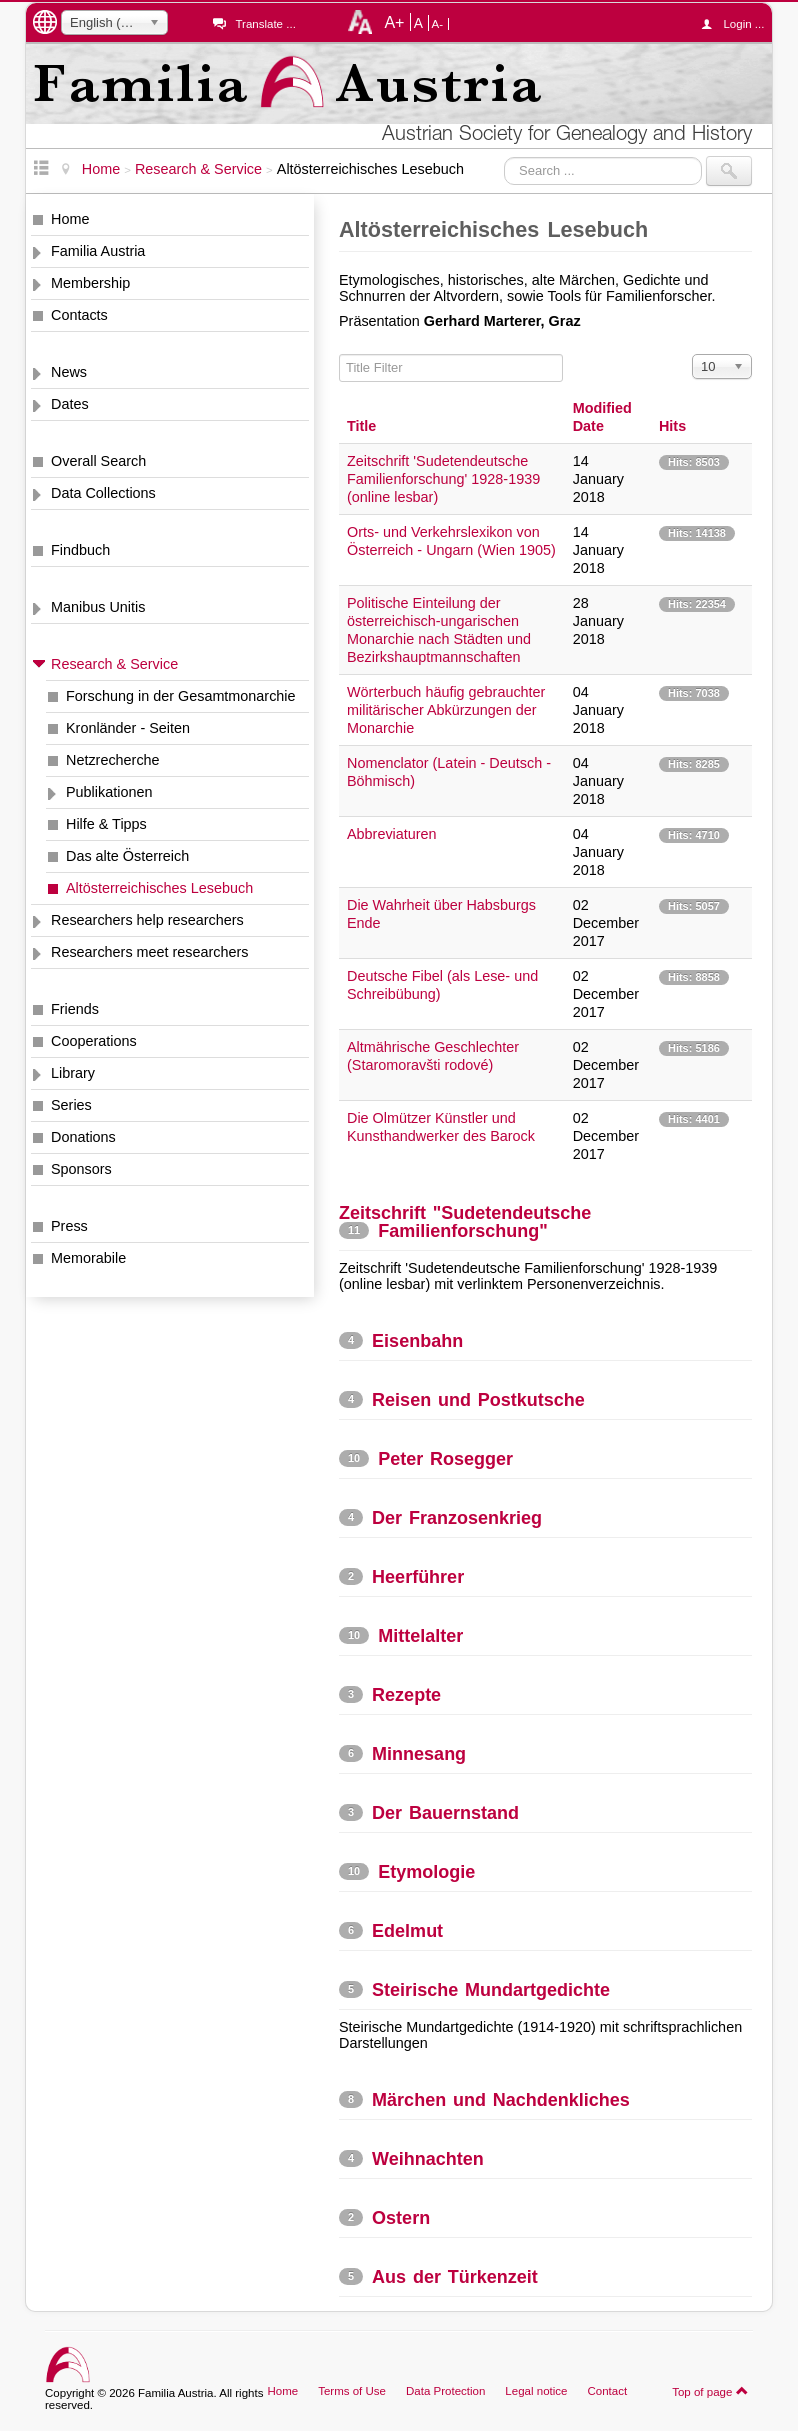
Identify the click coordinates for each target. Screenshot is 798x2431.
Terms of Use (352, 2391)
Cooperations (94, 1041)
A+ (394, 22)
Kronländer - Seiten (128, 728)
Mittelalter (420, 1636)
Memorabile (88, 1258)
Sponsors (81, 1169)
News (69, 372)
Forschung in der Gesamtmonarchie (181, 696)
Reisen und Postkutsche (478, 1400)
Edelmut (407, 1931)
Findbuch (80, 550)
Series (71, 1105)
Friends (75, 1009)
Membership (90, 283)
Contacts (79, 315)
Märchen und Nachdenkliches (501, 2100)
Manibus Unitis (98, 607)
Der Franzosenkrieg (457, 1518)
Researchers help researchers (147, 920)
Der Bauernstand (445, 1813)
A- (438, 24)
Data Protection (445, 2391)
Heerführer (418, 1577)
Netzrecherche (113, 760)
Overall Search (98, 461)
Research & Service (114, 664)
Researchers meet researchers (150, 952)
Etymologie (426, 1872)
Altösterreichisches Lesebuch (159, 888)
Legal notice (536, 2391)
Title (361, 426)
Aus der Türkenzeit (455, 2277)
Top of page (710, 2391)
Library (73, 1073)
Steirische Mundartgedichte (491, 1990)
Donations (83, 1137)
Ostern (401, 2218)
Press (69, 1226)
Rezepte (406, 1695)
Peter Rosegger (445, 1459)
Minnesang (419, 1754)
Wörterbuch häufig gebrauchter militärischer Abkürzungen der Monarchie (446, 710)
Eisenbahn (417, 1341)
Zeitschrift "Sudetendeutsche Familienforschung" (465, 1222)
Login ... (737, 24)
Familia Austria (98, 251)
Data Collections (103, 493)
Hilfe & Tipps (106, 824)
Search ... (504, 156)
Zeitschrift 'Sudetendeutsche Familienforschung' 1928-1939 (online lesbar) (443, 479)
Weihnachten (428, 2159)
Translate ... (265, 24)
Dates (70, 404)
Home (70, 219)
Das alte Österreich (127, 856)
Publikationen (109, 792)
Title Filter (339, 354)
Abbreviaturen (392, 834)
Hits (672, 426)
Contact (607, 2391)
